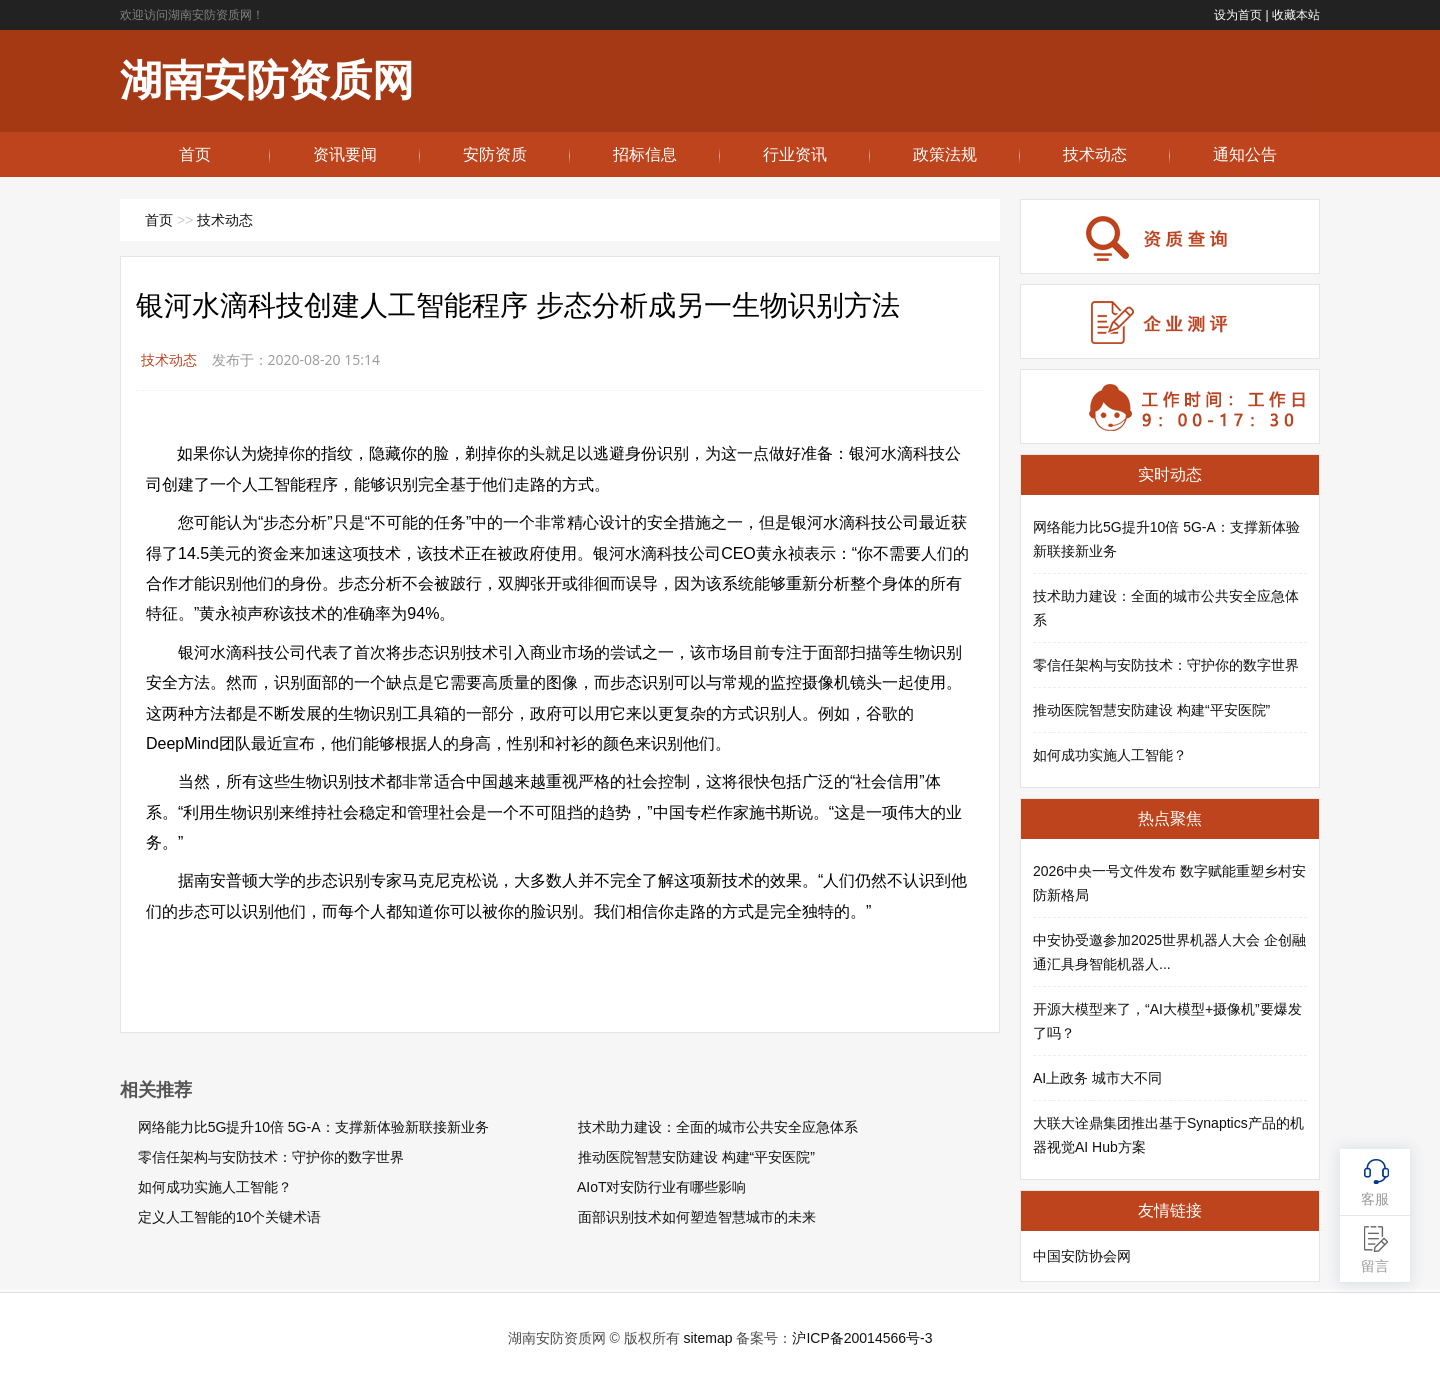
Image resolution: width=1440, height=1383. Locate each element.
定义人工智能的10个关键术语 (230, 1217)
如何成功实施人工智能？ (215, 1187)
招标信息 (645, 154)
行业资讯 (795, 154)
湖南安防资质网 (267, 80)
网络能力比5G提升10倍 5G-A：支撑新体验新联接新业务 (313, 1127)
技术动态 (1095, 154)
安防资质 (495, 154)
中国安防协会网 (1082, 1256)
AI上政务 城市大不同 (1097, 1078)
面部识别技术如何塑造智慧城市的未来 (697, 1217)
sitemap (707, 1338)
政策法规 (945, 154)
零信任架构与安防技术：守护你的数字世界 (271, 1157)
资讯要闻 (345, 154)
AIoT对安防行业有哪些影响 (662, 1187)
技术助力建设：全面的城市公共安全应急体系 (718, 1127)
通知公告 (1245, 154)
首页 (195, 154)
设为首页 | (1241, 15)
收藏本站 (1296, 15)
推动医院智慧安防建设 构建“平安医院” (696, 1157)
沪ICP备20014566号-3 (862, 1338)
